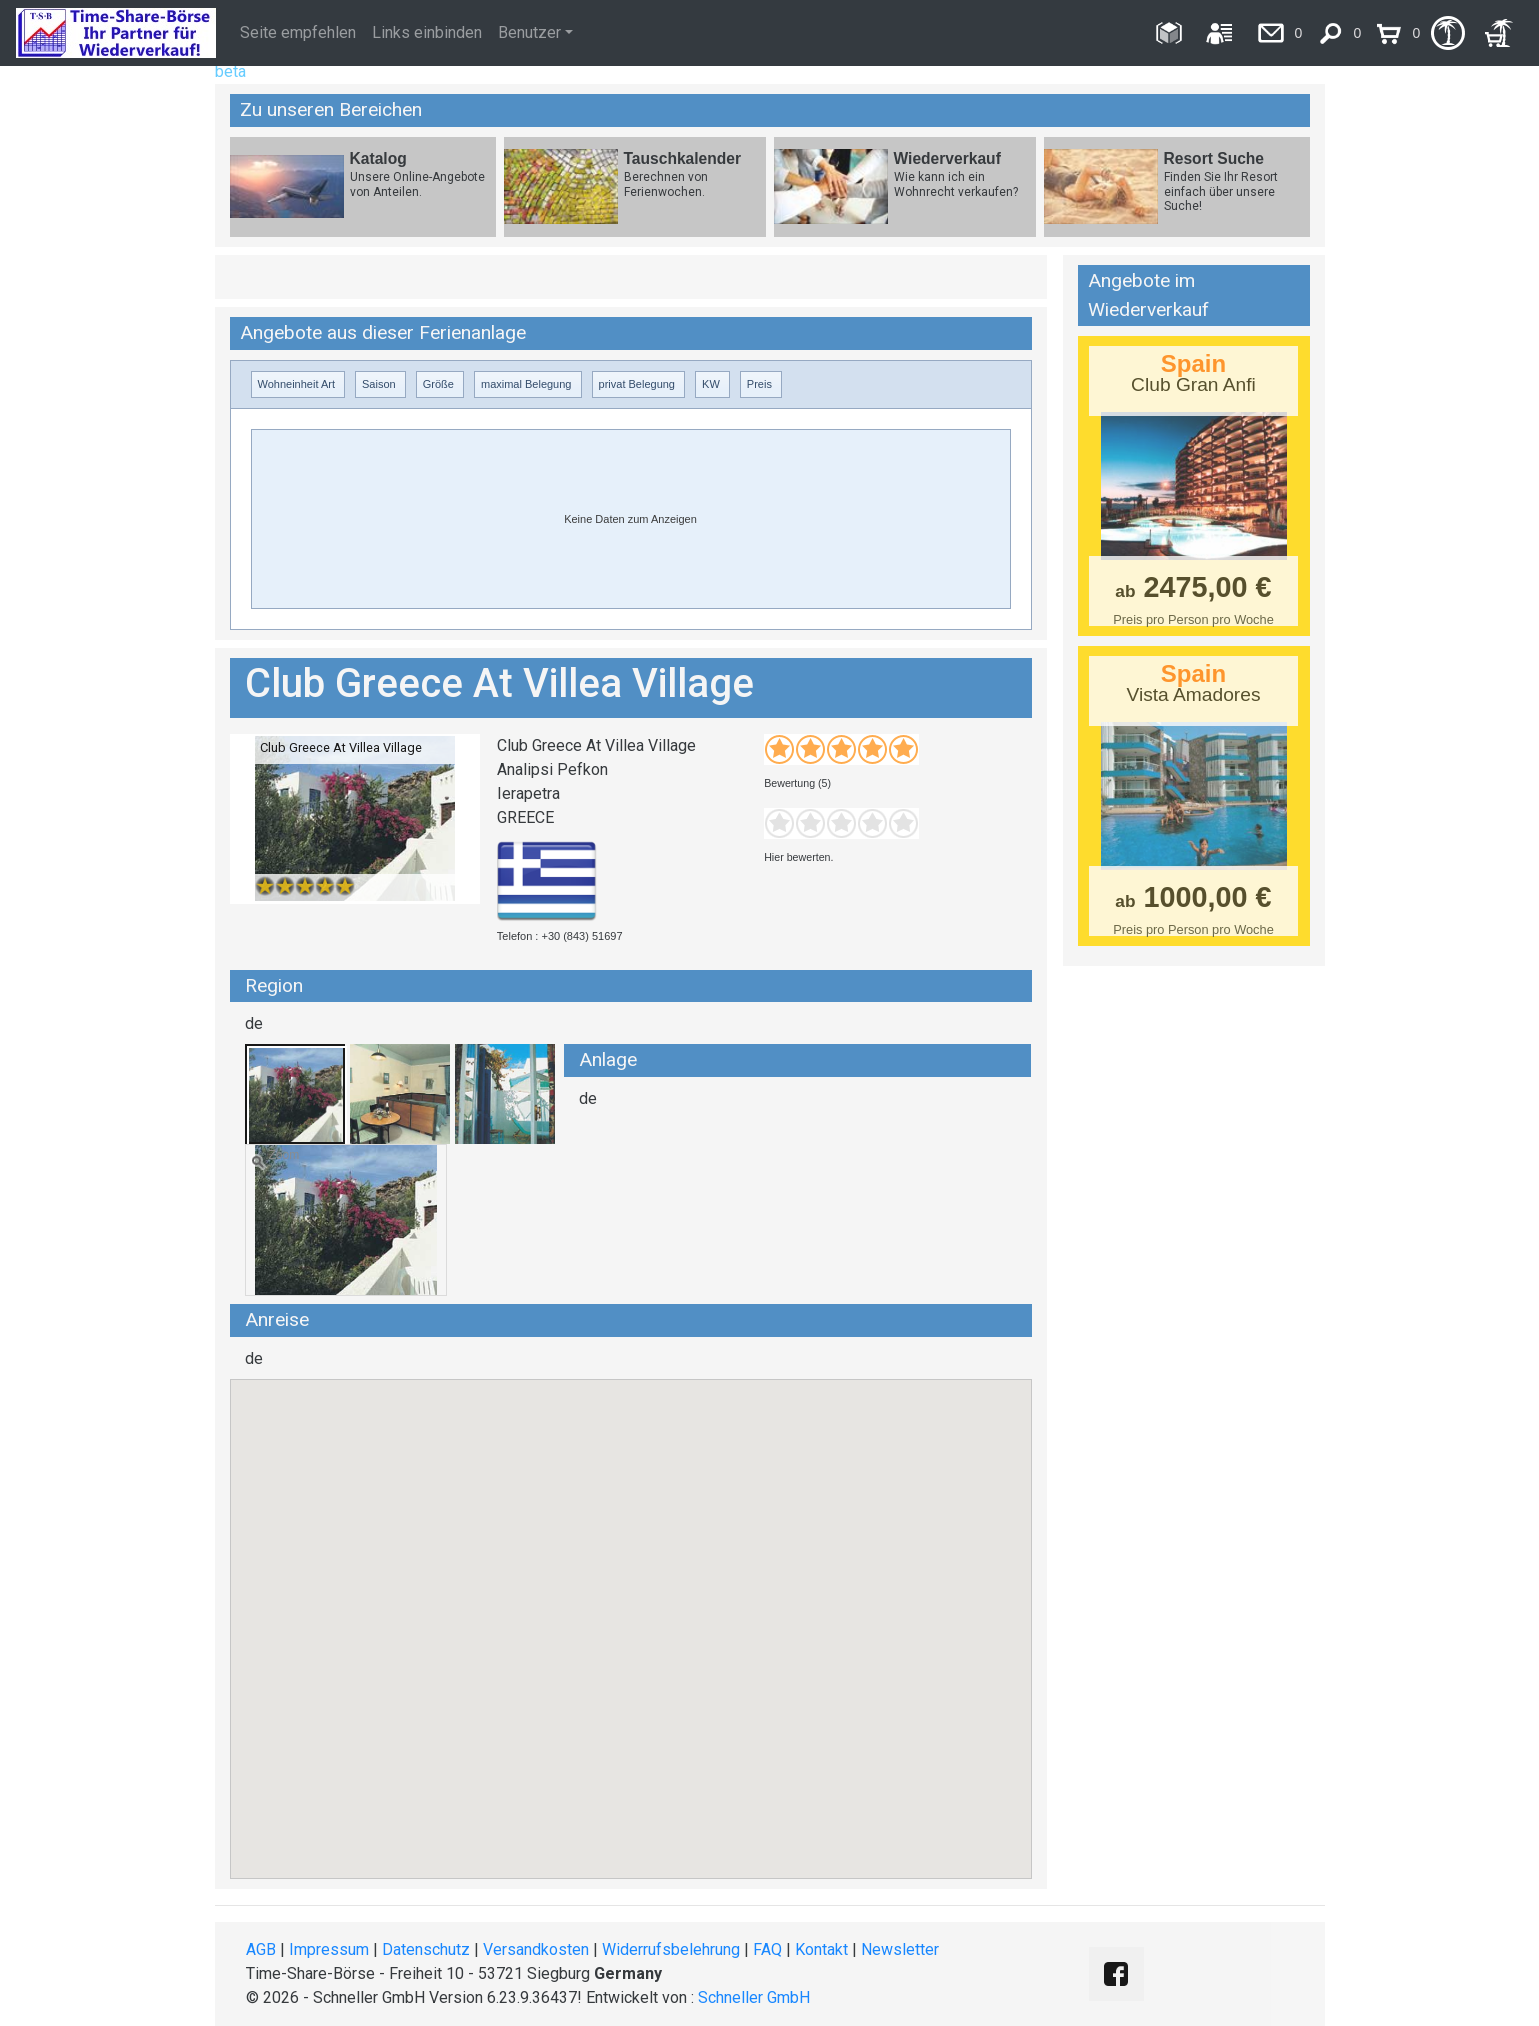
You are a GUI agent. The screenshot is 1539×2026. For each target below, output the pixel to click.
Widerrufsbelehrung (671, 1949)
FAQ (767, 1949)
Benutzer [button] (529, 32)
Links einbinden (427, 32)
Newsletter (900, 1949)
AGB (261, 1949)
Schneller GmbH (754, 1997)
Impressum (329, 1949)
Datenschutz (426, 1949)
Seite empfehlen (298, 32)
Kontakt (821, 1949)
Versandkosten (536, 1949)
